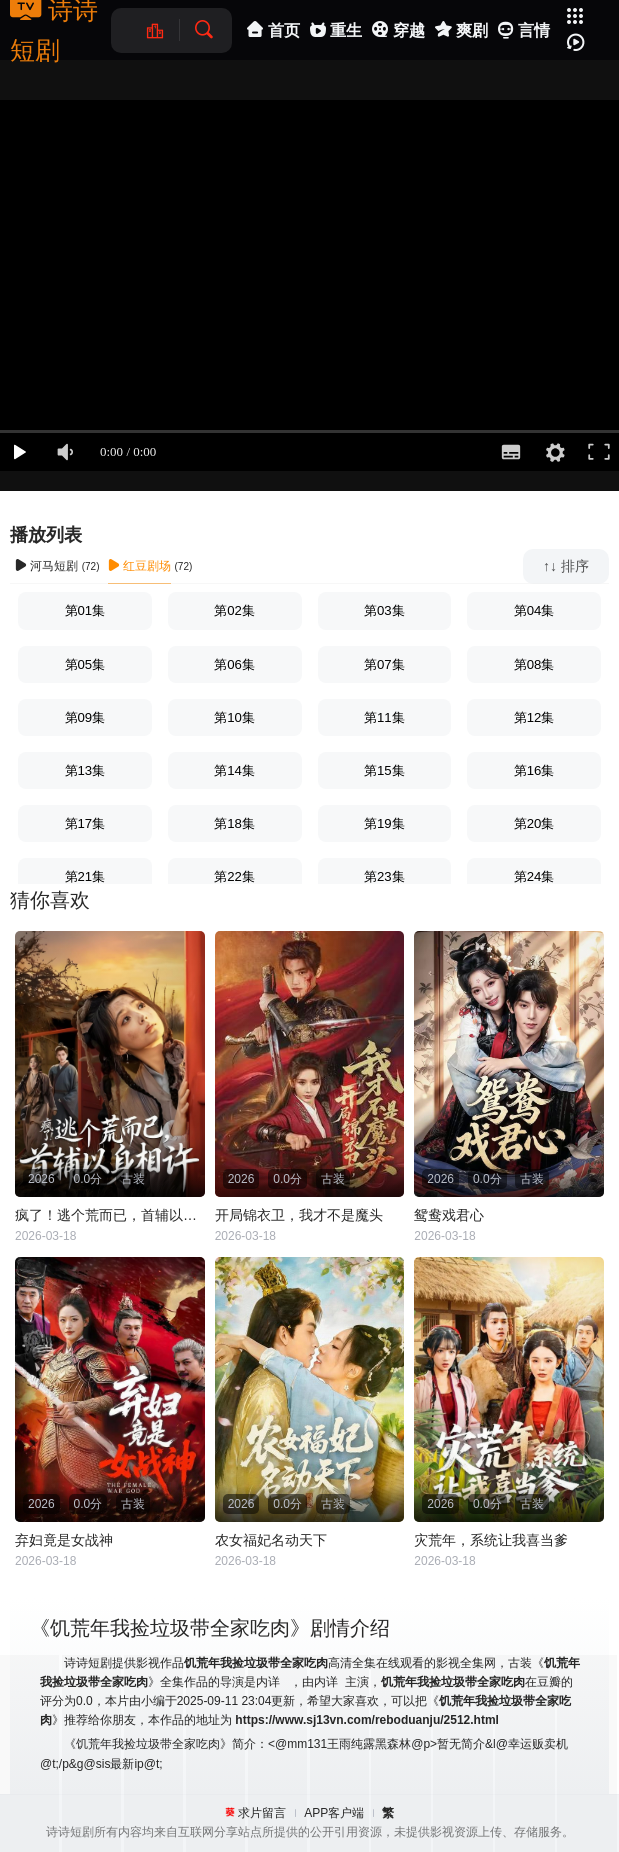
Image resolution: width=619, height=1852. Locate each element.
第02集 (234, 610)
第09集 (85, 717)
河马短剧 (46, 566)
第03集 (384, 610)
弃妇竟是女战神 (64, 1540)
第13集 (85, 770)
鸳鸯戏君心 (449, 1215)
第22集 (234, 876)
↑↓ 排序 (566, 566)
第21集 (85, 876)
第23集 (384, 876)
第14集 (234, 770)
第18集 (234, 823)
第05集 (85, 664)
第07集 (384, 664)
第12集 (534, 717)
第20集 (534, 823)
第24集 (534, 876)
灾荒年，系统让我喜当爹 (491, 1540)
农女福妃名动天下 (271, 1540)
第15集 (384, 770)
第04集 (534, 610)
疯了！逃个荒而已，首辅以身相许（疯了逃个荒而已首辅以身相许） (110, 1215)
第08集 (534, 664)
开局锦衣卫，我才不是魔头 (299, 1215)
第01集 (85, 610)
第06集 (234, 664)
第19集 (384, 823)
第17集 (85, 823)
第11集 (384, 717)
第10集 (234, 717)
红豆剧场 (139, 566)
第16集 (534, 770)
